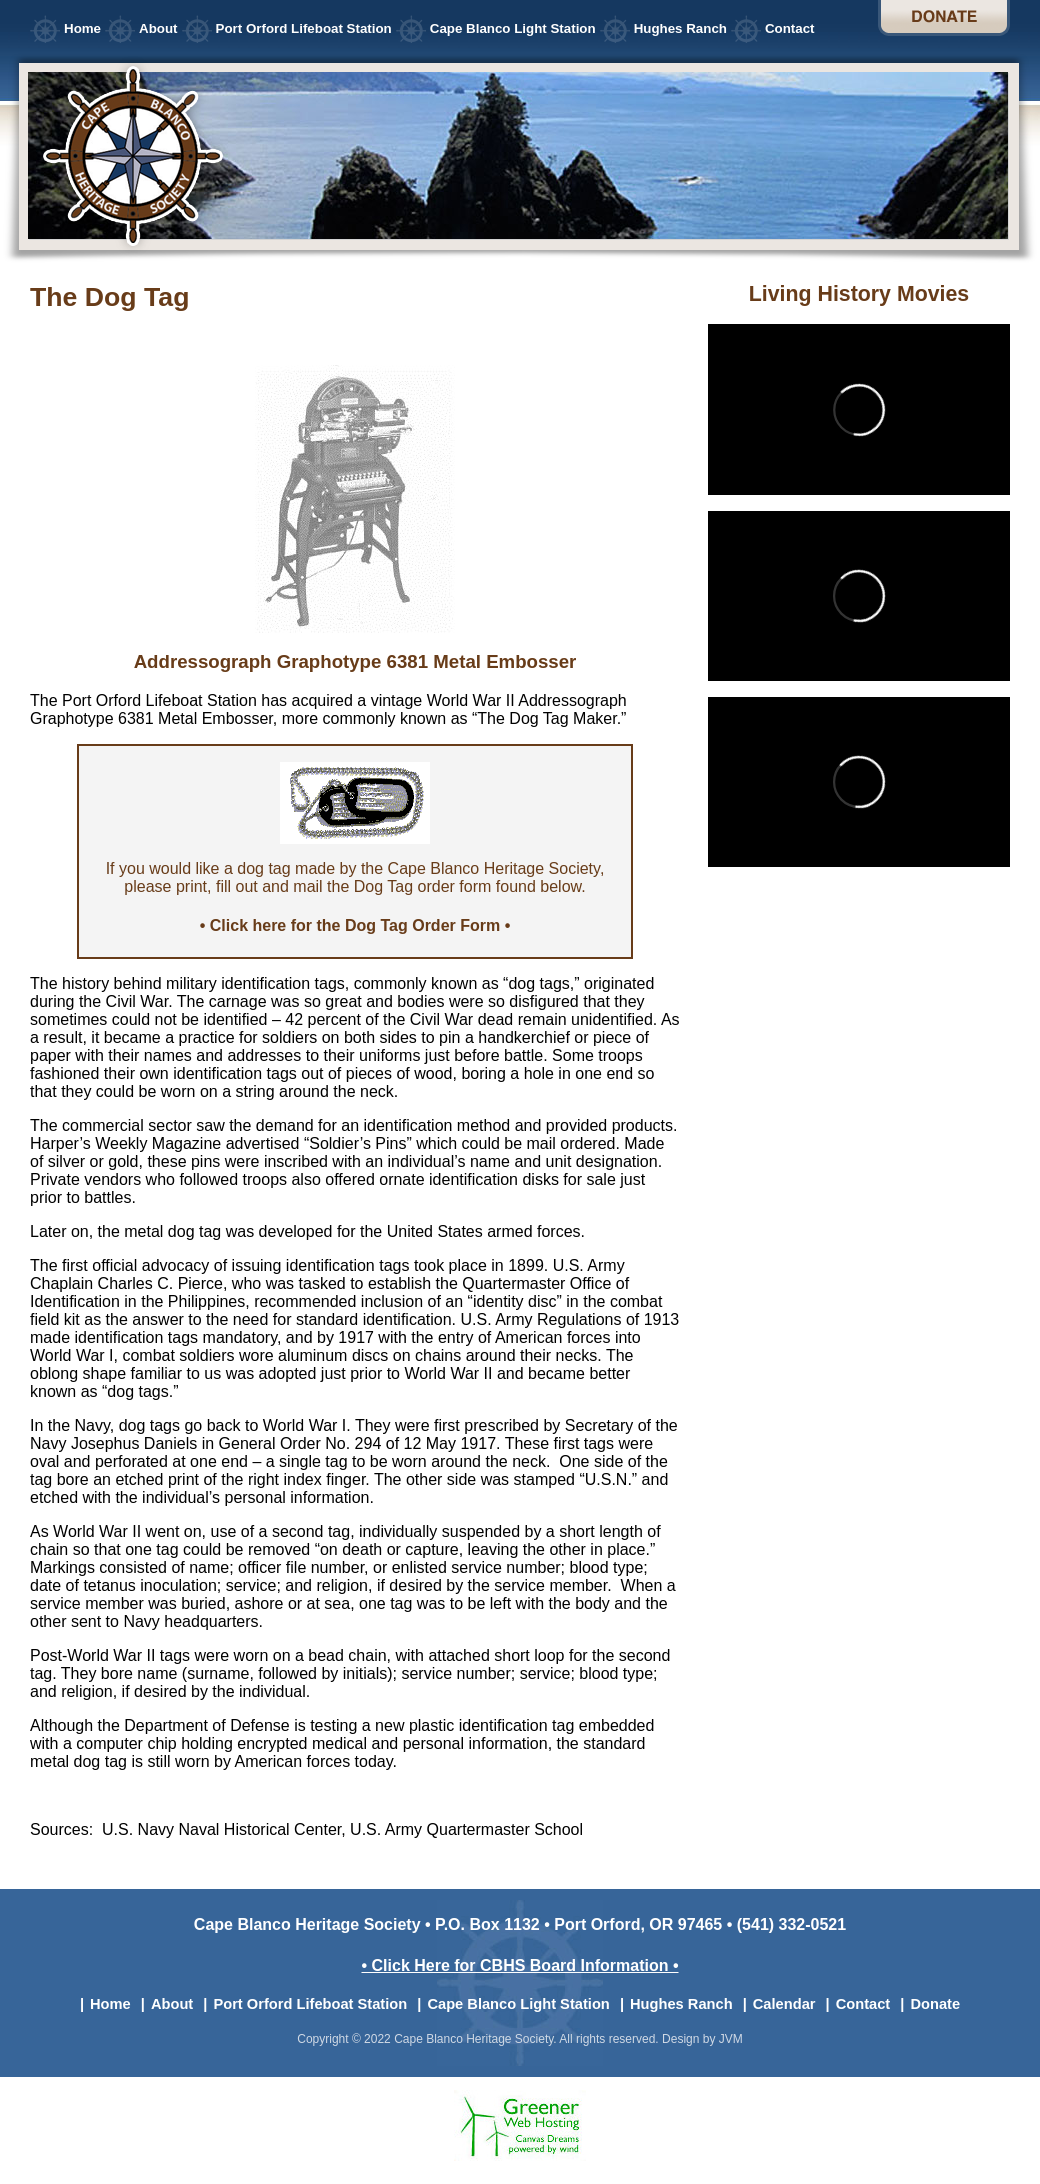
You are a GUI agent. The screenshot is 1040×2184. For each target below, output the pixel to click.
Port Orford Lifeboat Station (304, 28)
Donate (944, 18)
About (158, 28)
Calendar (784, 2004)
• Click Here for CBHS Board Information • (519, 1965)
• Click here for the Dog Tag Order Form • (355, 925)
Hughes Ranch (680, 28)
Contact (790, 28)
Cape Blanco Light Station (513, 28)
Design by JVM (702, 2039)
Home (82, 28)
